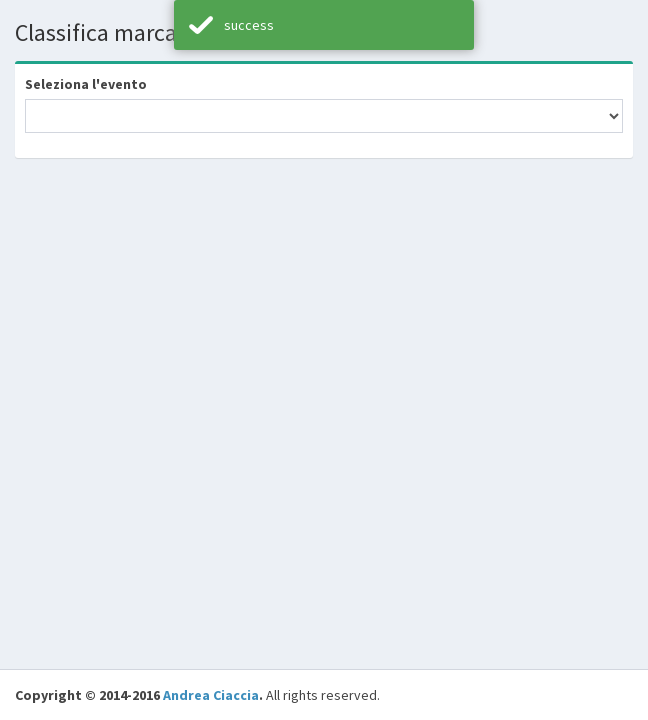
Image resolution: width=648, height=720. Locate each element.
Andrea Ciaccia (211, 695)
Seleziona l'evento (86, 84)
